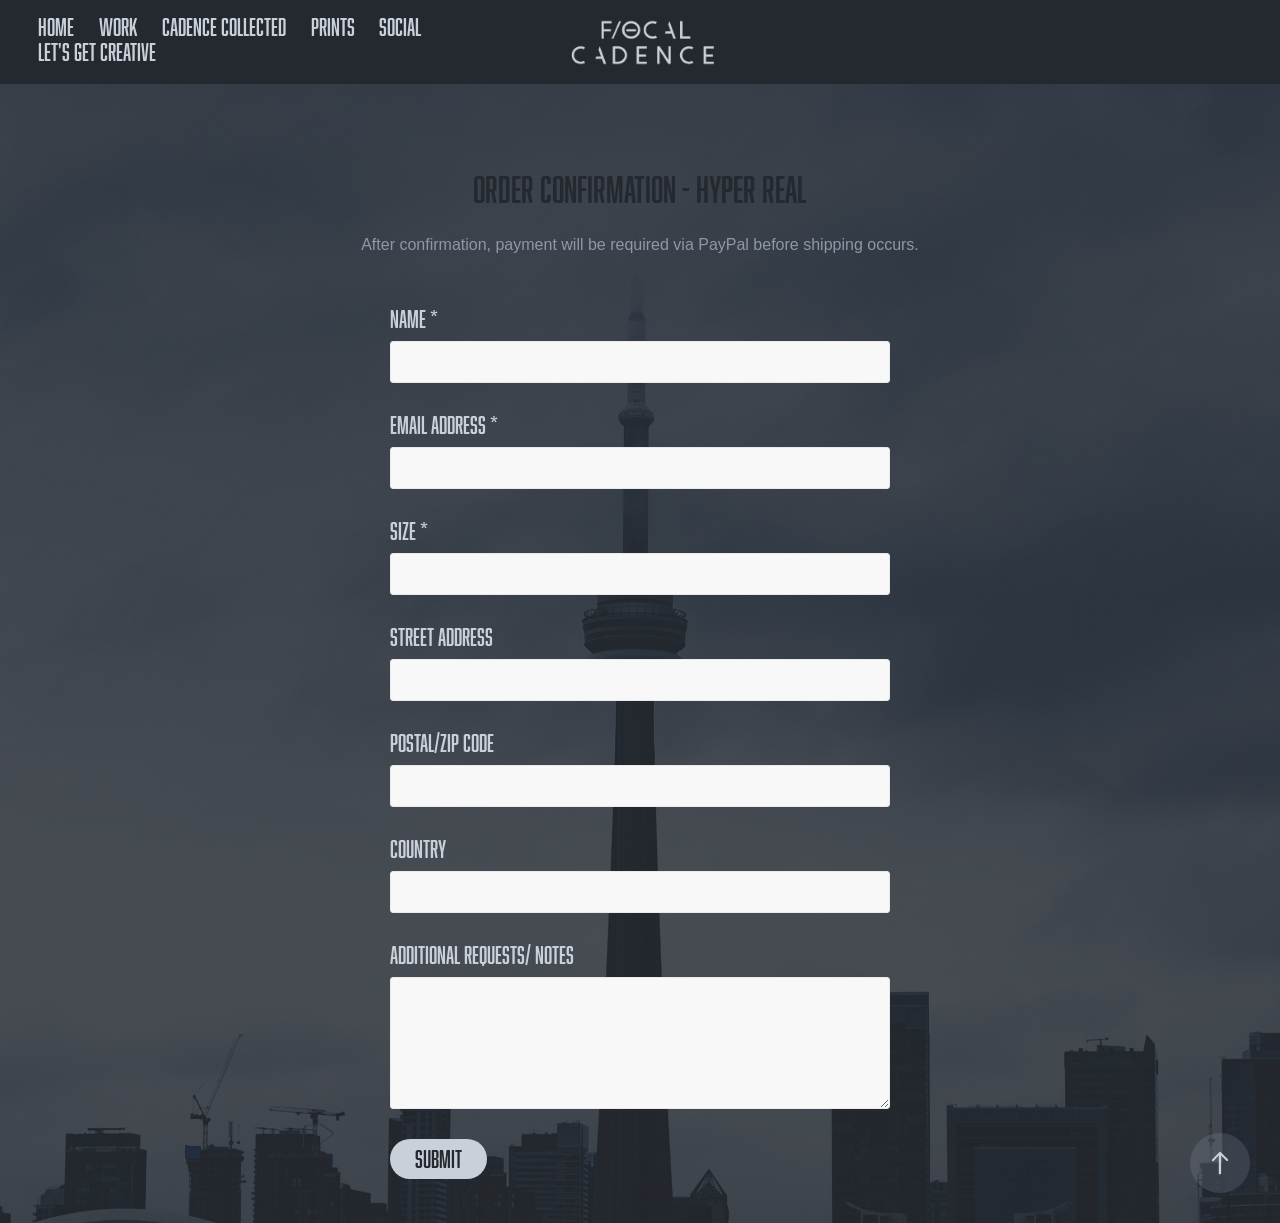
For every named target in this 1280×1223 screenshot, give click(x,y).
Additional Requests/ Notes (482, 955)
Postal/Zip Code (442, 743)
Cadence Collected (224, 26)
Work (118, 26)
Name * (414, 319)
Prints (333, 26)
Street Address (441, 637)
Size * (409, 531)
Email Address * (444, 425)
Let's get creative (97, 51)
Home (56, 26)
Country (418, 849)
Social (400, 26)
